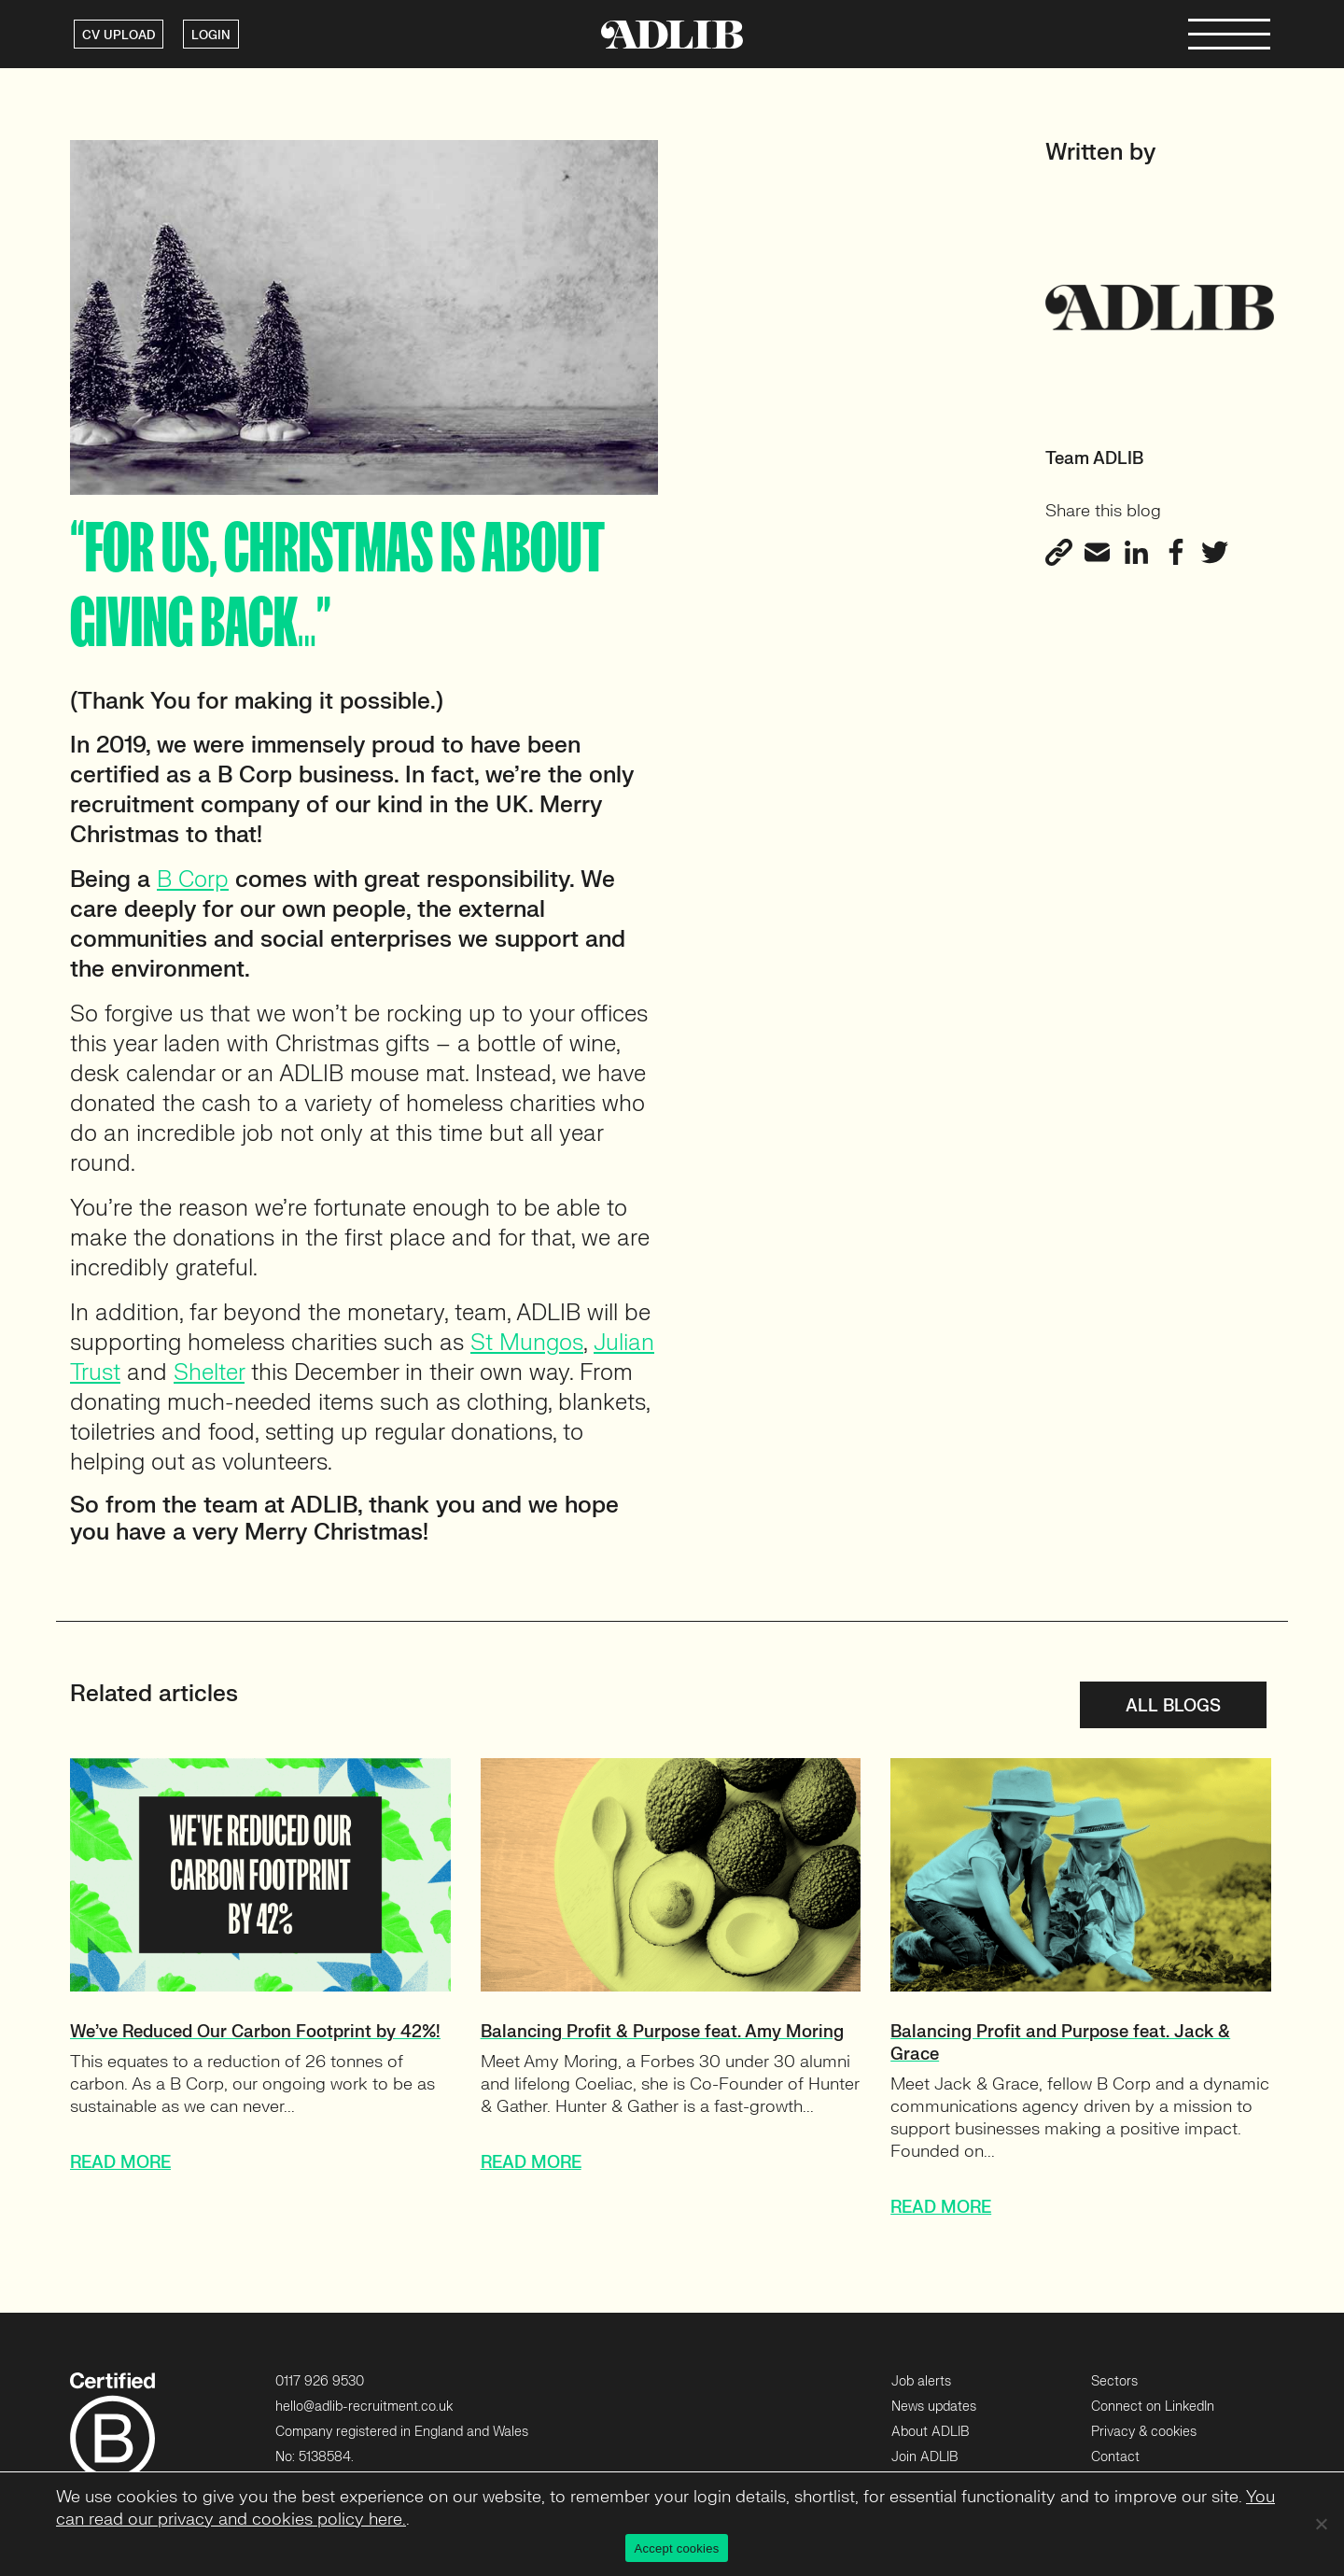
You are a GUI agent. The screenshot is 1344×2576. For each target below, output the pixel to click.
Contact (1115, 2457)
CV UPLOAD (118, 35)
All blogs (1173, 1706)
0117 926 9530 (319, 2381)
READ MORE (120, 2163)
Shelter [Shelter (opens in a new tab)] (209, 1372)
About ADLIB (930, 2432)
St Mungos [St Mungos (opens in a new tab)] (526, 1343)
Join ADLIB (924, 2457)
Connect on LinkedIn (1152, 2406)
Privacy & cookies (1144, 2432)
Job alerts (921, 2381)
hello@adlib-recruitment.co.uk (364, 2406)
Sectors (1114, 2381)
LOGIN (211, 35)
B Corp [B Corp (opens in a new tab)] (193, 880)
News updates (933, 2406)
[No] (1320, 2523)
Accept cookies (677, 2548)
